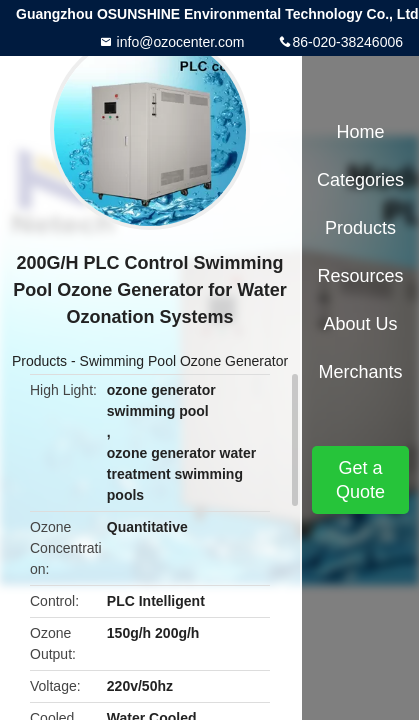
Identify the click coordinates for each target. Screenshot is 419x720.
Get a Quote (360, 480)
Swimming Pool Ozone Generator (184, 361)
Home (360, 132)
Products (39, 361)
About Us (360, 324)
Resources (360, 276)
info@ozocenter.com (179, 42)
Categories (360, 180)
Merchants (360, 372)
